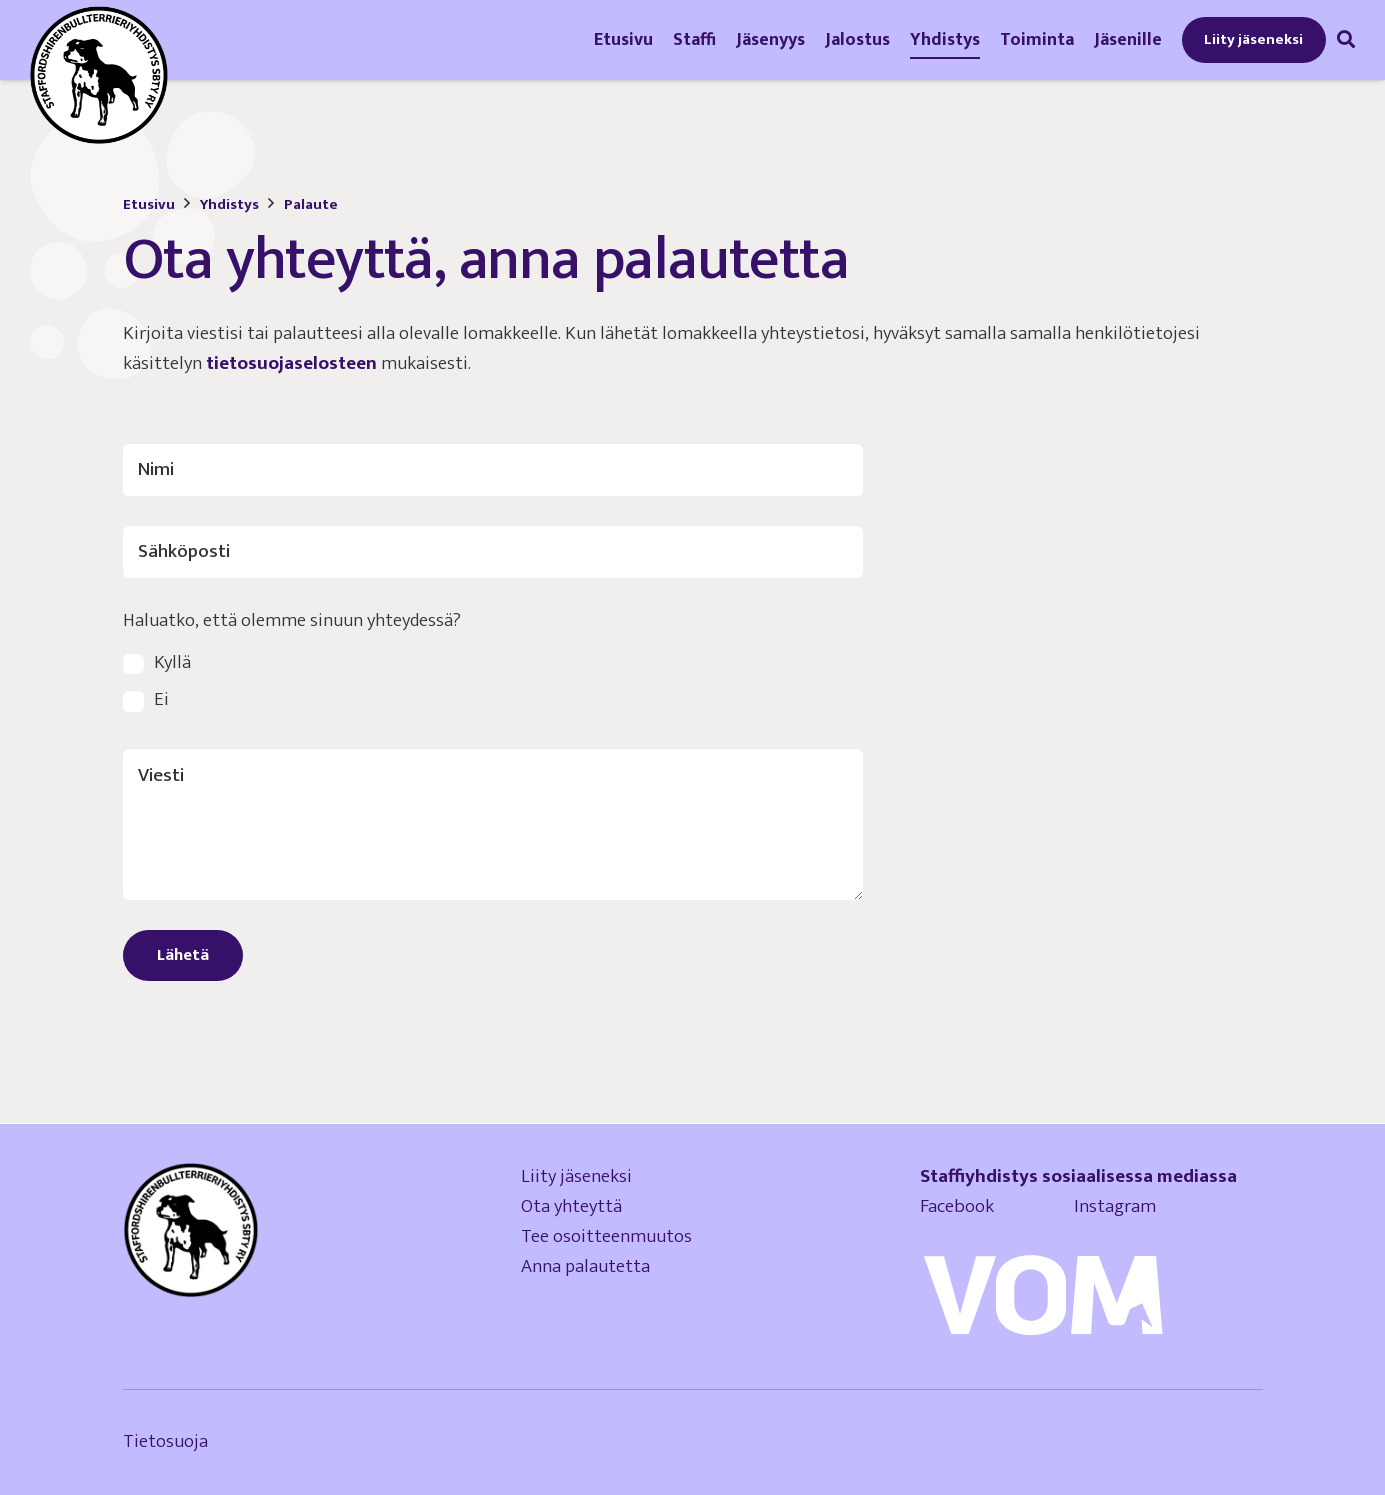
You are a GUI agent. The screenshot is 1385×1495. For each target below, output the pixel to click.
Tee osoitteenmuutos (606, 1236)
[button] (1346, 39)
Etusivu (149, 204)
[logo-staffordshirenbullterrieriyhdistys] (99, 75)
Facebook (997, 1206)
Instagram (1115, 1206)
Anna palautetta (585, 1266)
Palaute (311, 204)
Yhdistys (229, 204)
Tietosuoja (165, 1441)
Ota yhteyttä (571, 1206)
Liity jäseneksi (576, 1176)
